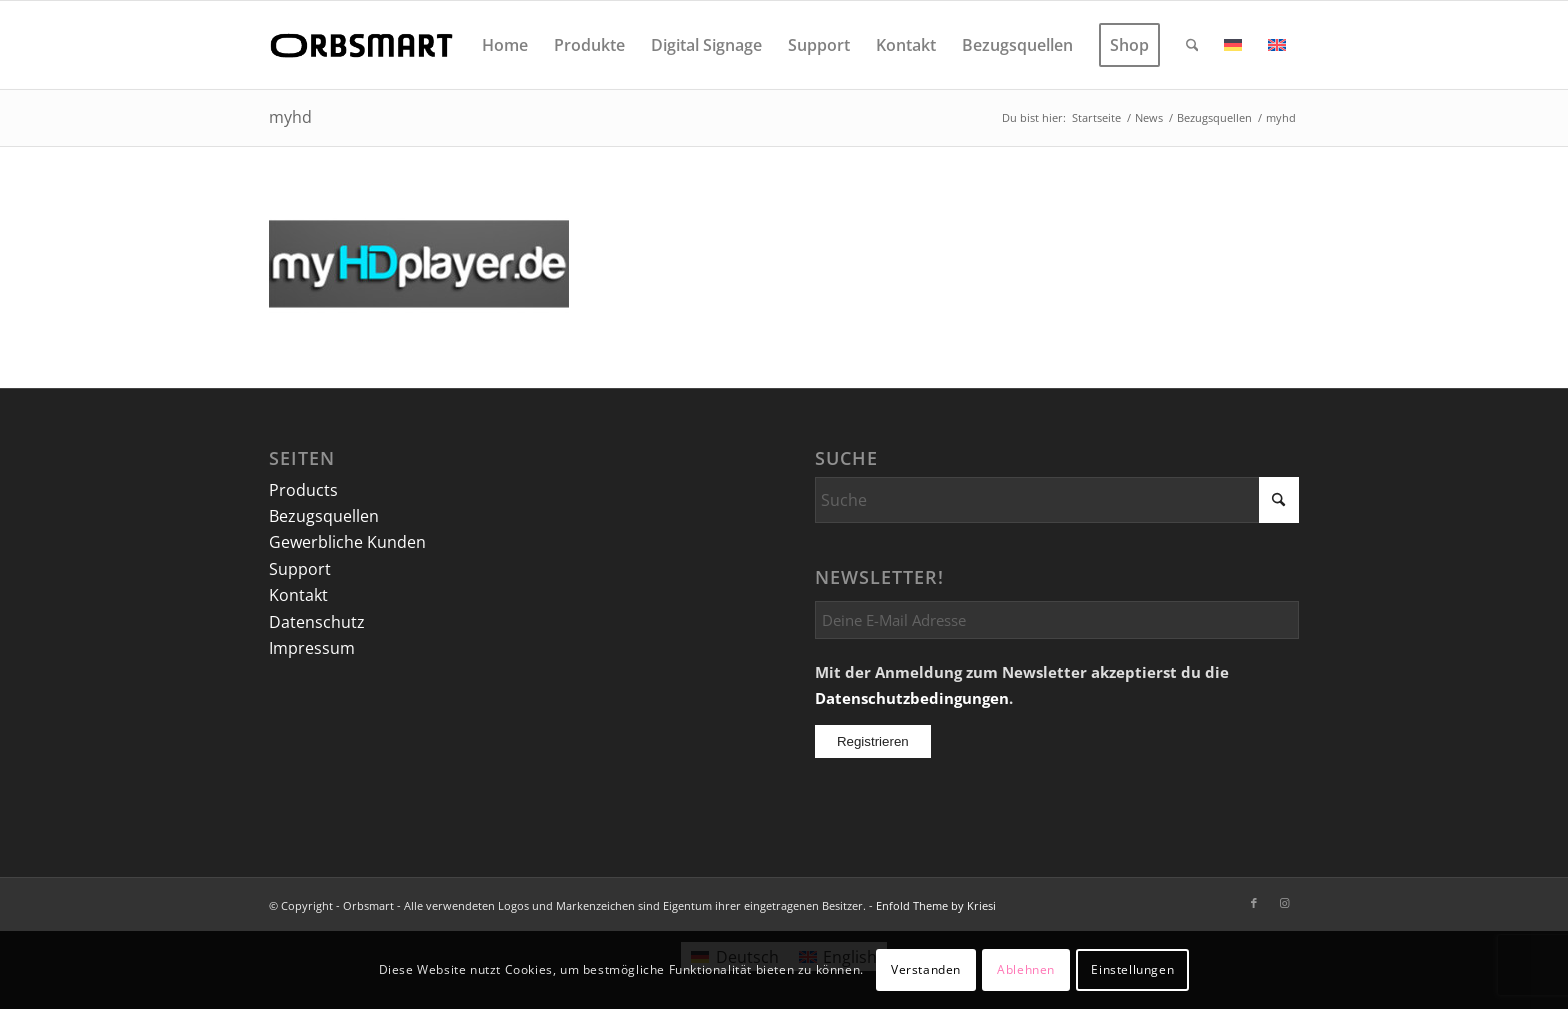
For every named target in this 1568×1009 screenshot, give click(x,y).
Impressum (312, 648)
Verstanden (926, 969)
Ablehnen (1026, 969)
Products (303, 490)
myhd (290, 117)
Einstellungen (1132, 969)
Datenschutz (317, 622)
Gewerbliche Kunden (347, 542)
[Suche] (1192, 45)
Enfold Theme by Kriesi (936, 905)
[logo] (365, 45)
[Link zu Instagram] (1284, 903)
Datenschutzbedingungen (912, 698)
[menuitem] (505, 45)
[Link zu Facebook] (1254, 903)
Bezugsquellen (324, 516)
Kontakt (298, 595)
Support (300, 569)
